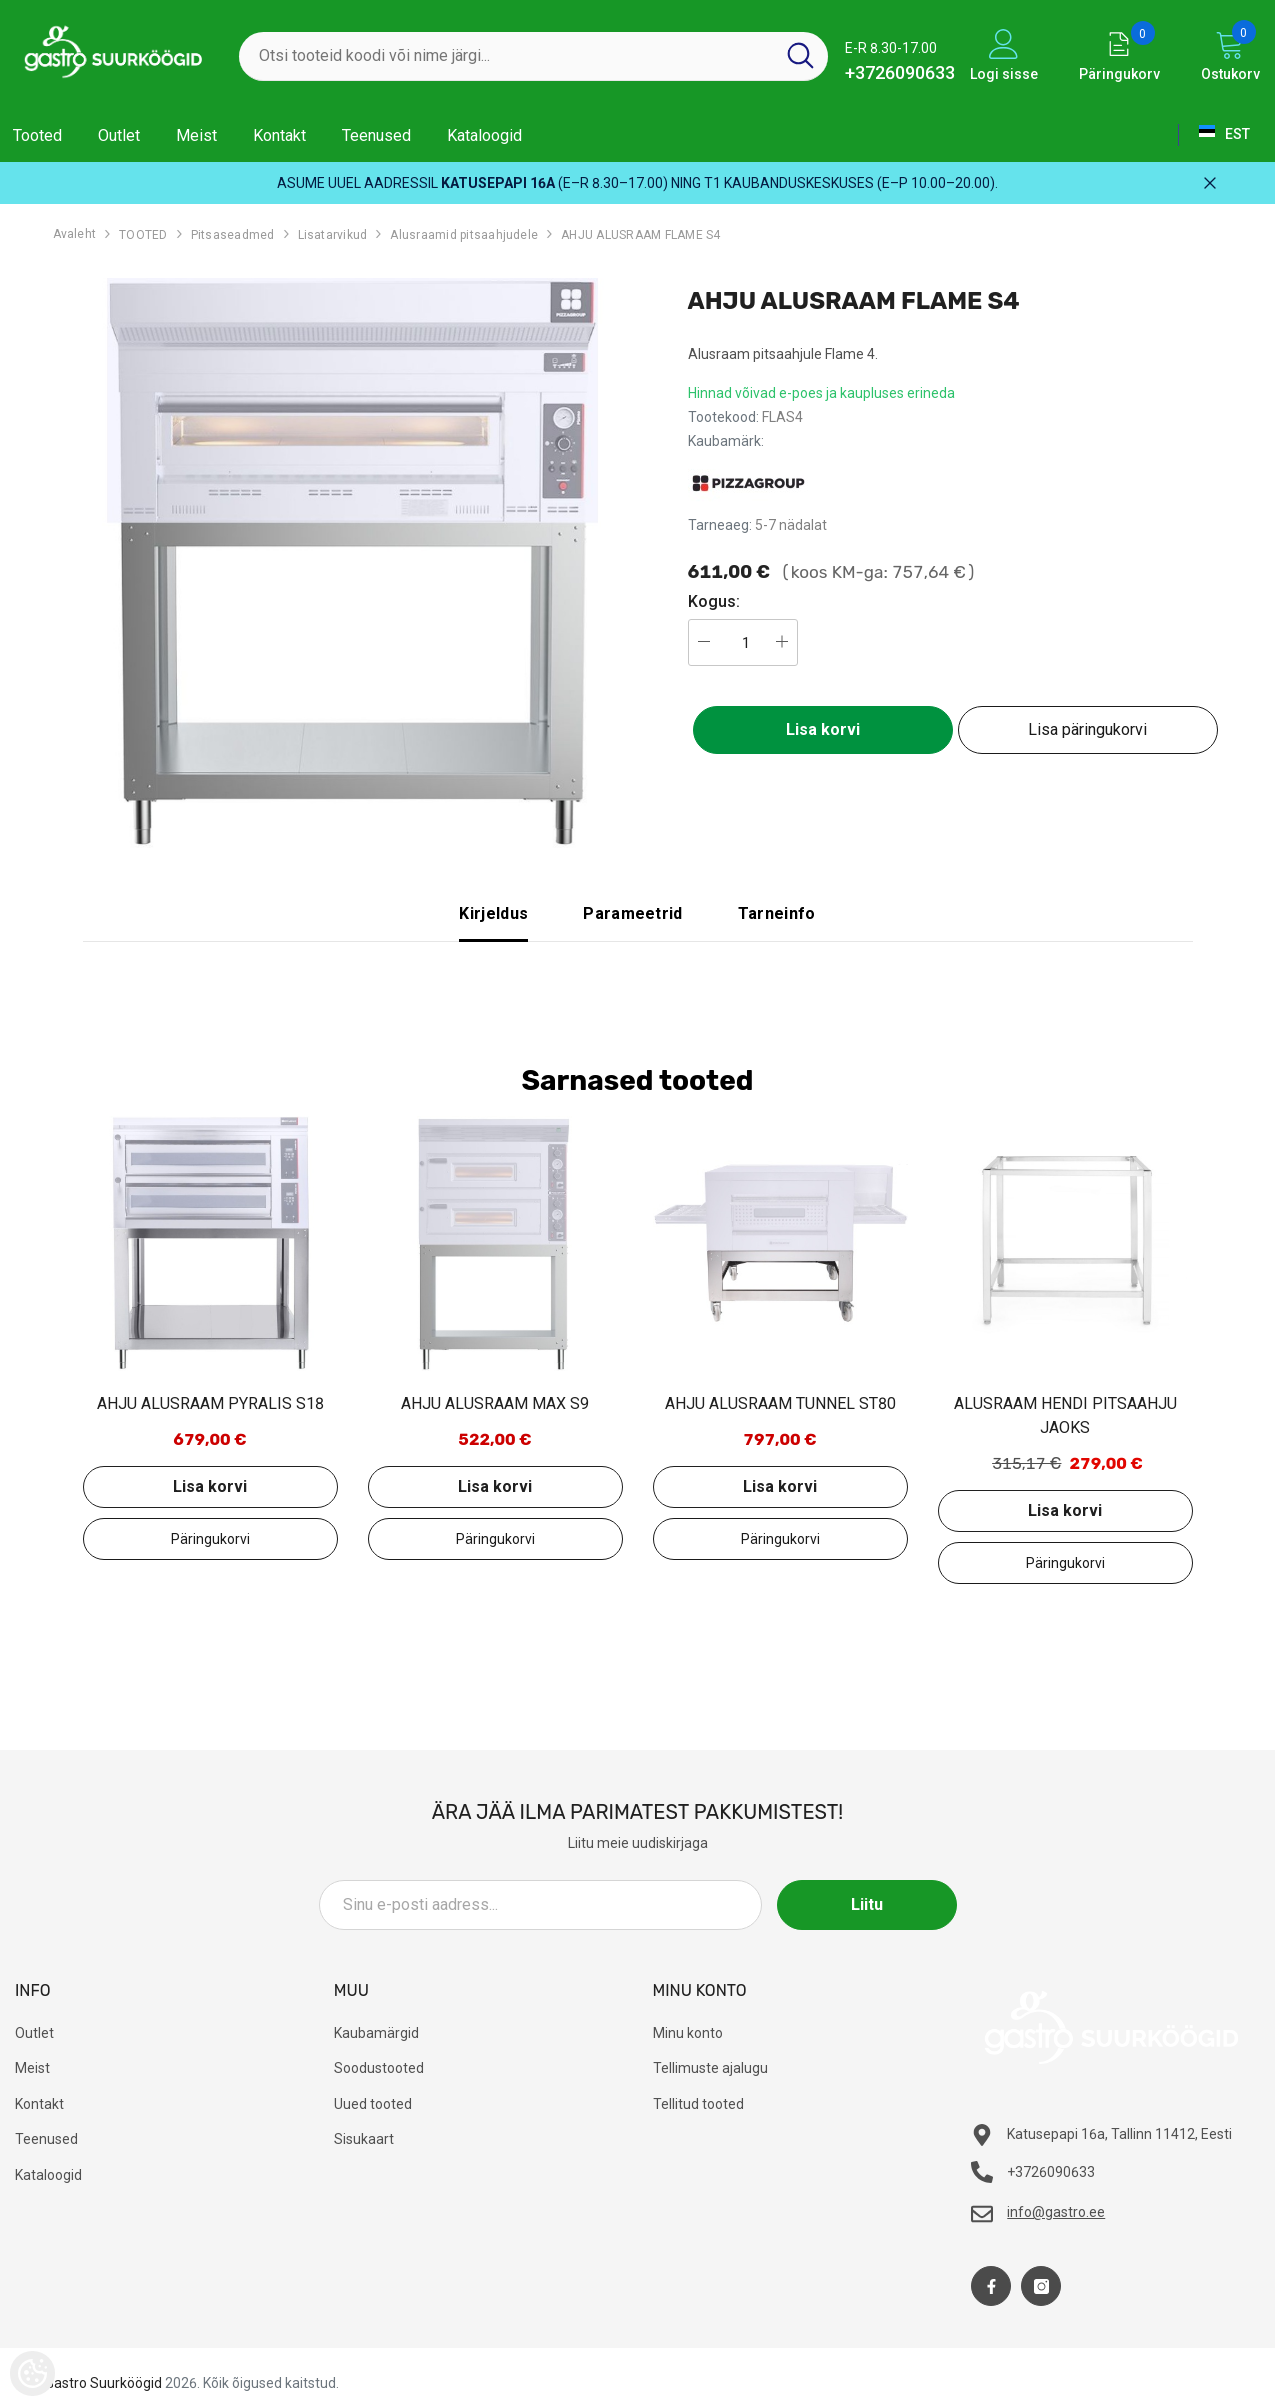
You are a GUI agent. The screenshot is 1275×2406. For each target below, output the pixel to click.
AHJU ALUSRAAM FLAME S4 (640, 235)
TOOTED (143, 235)
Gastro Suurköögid (103, 2383)
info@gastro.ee (1056, 2212)
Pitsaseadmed (233, 235)
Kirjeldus (493, 913)
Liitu (867, 1904)
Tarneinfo (777, 913)
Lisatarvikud (333, 235)
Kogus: (714, 601)
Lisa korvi (823, 729)
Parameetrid (633, 913)
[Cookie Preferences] (32, 2373)
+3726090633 (900, 72)
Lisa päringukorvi (1087, 729)
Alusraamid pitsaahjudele (464, 235)
